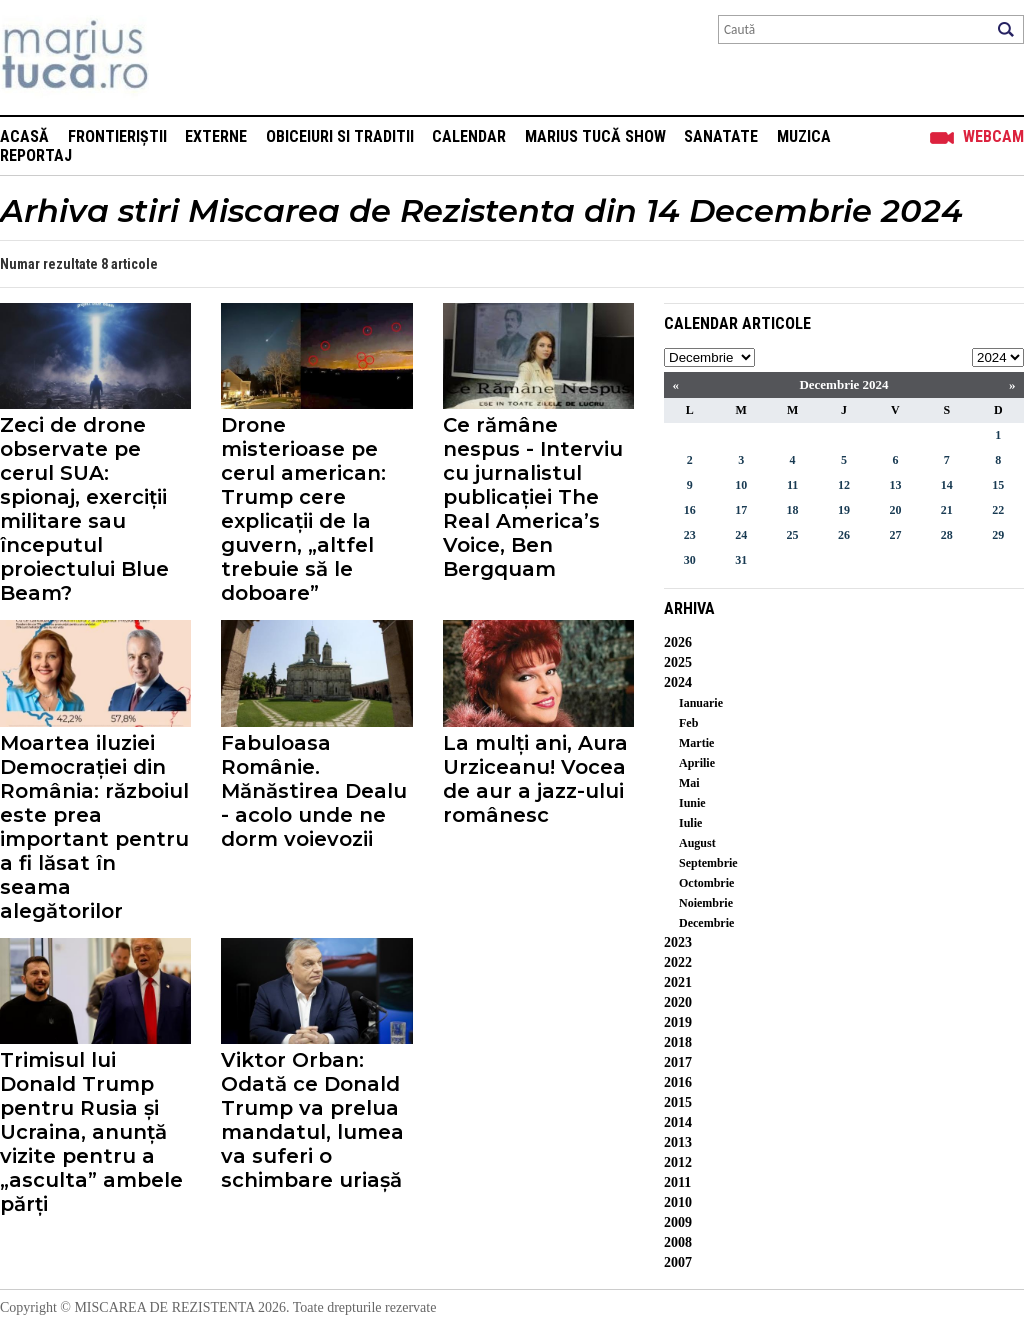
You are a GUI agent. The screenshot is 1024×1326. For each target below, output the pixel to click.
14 (947, 485)
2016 (678, 1082)
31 (741, 560)
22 (998, 510)
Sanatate (721, 136)
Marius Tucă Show (595, 136)
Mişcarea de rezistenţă (182, 57)
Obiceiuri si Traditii (340, 136)
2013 (678, 1142)
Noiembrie (706, 903)
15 (998, 485)
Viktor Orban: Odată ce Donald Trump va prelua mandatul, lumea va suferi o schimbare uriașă (312, 1120)
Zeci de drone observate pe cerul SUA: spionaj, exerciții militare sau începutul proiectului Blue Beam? (84, 509)
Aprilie (697, 763)
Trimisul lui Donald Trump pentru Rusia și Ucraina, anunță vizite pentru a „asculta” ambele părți (91, 1132)
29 (998, 535)
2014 (678, 1122)
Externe (216, 136)
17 (741, 510)
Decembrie (706, 923)
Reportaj (36, 155)
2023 (678, 942)
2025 (678, 662)
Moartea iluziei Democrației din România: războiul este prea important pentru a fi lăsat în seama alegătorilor (94, 827)
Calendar (469, 136)
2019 (678, 1022)
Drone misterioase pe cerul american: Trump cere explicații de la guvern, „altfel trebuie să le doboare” (303, 509)
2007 (678, 1262)
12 (844, 485)
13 (895, 485)
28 (947, 535)
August (697, 843)
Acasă (24, 136)
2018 (678, 1042)
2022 (678, 962)
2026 (678, 642)
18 (793, 510)
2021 (678, 982)
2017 (678, 1062)
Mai (689, 783)
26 (844, 535)
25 (793, 535)
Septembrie (708, 863)
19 (844, 510)
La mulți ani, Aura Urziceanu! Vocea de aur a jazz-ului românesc (535, 779)
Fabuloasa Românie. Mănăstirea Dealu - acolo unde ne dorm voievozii (314, 791)
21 (947, 510)
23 (690, 535)
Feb (688, 723)
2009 (678, 1222)
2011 (677, 1182)
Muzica (804, 136)
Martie (696, 743)
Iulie (690, 823)
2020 (678, 1002)
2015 (678, 1102)
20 (895, 510)
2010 (678, 1202)
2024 (678, 682)
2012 (678, 1162)
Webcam (993, 136)
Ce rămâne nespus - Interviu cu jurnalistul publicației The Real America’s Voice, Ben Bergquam (533, 497)
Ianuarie (701, 703)
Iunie (692, 803)
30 (690, 560)
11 (792, 485)
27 (895, 535)
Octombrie (706, 883)
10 (741, 485)
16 (690, 510)
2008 (678, 1242)
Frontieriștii (117, 136)
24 (741, 535)
